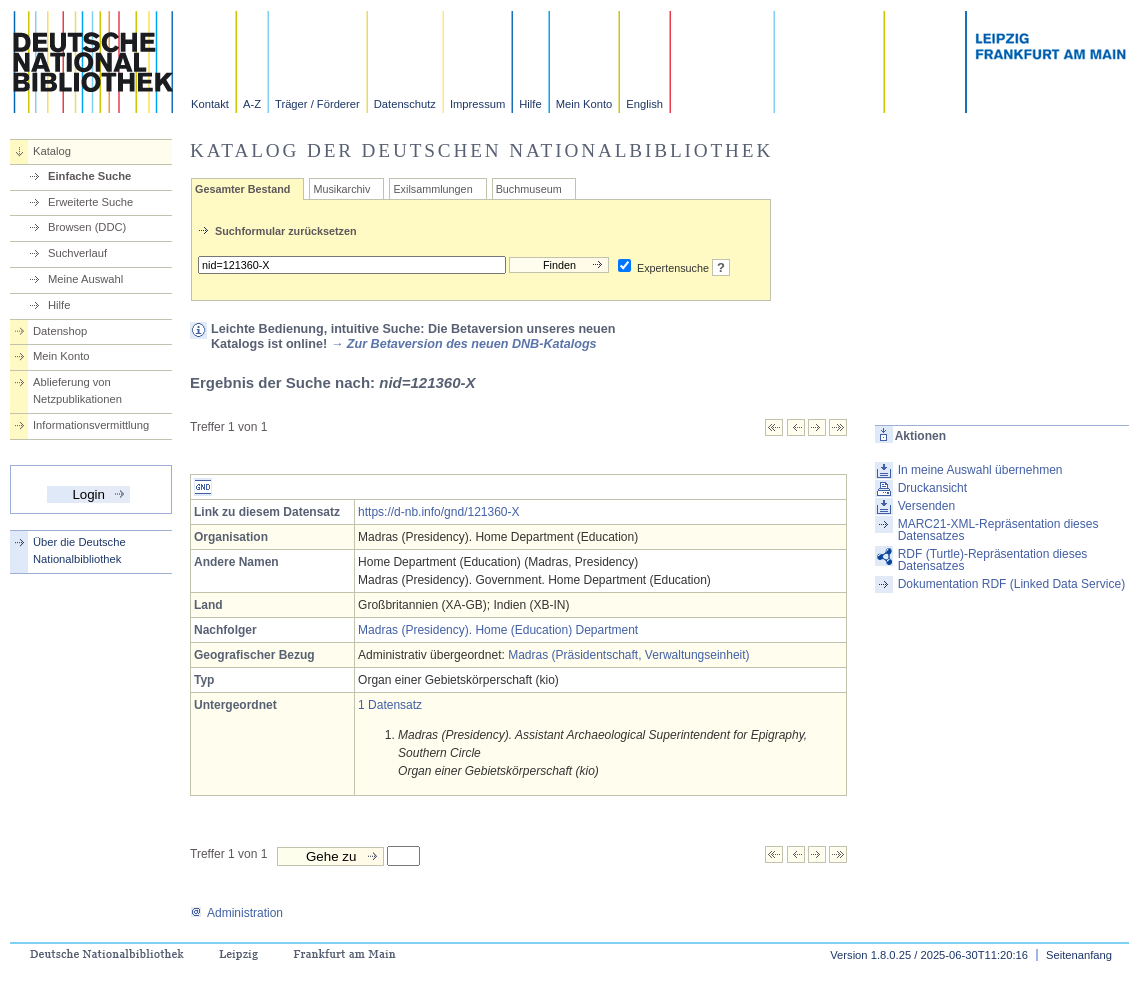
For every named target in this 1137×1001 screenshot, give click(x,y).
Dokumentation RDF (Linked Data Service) (1011, 584)
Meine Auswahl (85, 279)
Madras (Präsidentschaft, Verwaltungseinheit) (628, 655)
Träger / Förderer (317, 104)
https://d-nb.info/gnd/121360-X (438, 512)
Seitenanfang (1079, 955)
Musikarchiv (341, 189)
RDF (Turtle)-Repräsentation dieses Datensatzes (993, 560)
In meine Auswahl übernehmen (980, 470)
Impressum (477, 104)
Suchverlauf (77, 253)
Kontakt (210, 104)
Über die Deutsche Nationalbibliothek (79, 550)
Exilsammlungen (432, 189)
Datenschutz (405, 104)
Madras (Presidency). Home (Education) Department (498, 630)
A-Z (252, 104)
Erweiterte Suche (90, 202)
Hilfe (530, 104)
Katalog (52, 151)
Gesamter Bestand (242, 189)
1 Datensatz (390, 705)
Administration (236, 913)
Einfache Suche (89, 176)
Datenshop (60, 331)
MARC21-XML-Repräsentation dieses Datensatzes (998, 530)
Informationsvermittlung (91, 425)
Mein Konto (584, 104)
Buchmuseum (529, 189)
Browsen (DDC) (87, 227)
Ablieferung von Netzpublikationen (77, 390)
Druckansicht (932, 488)
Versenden (926, 506)
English (644, 104)
